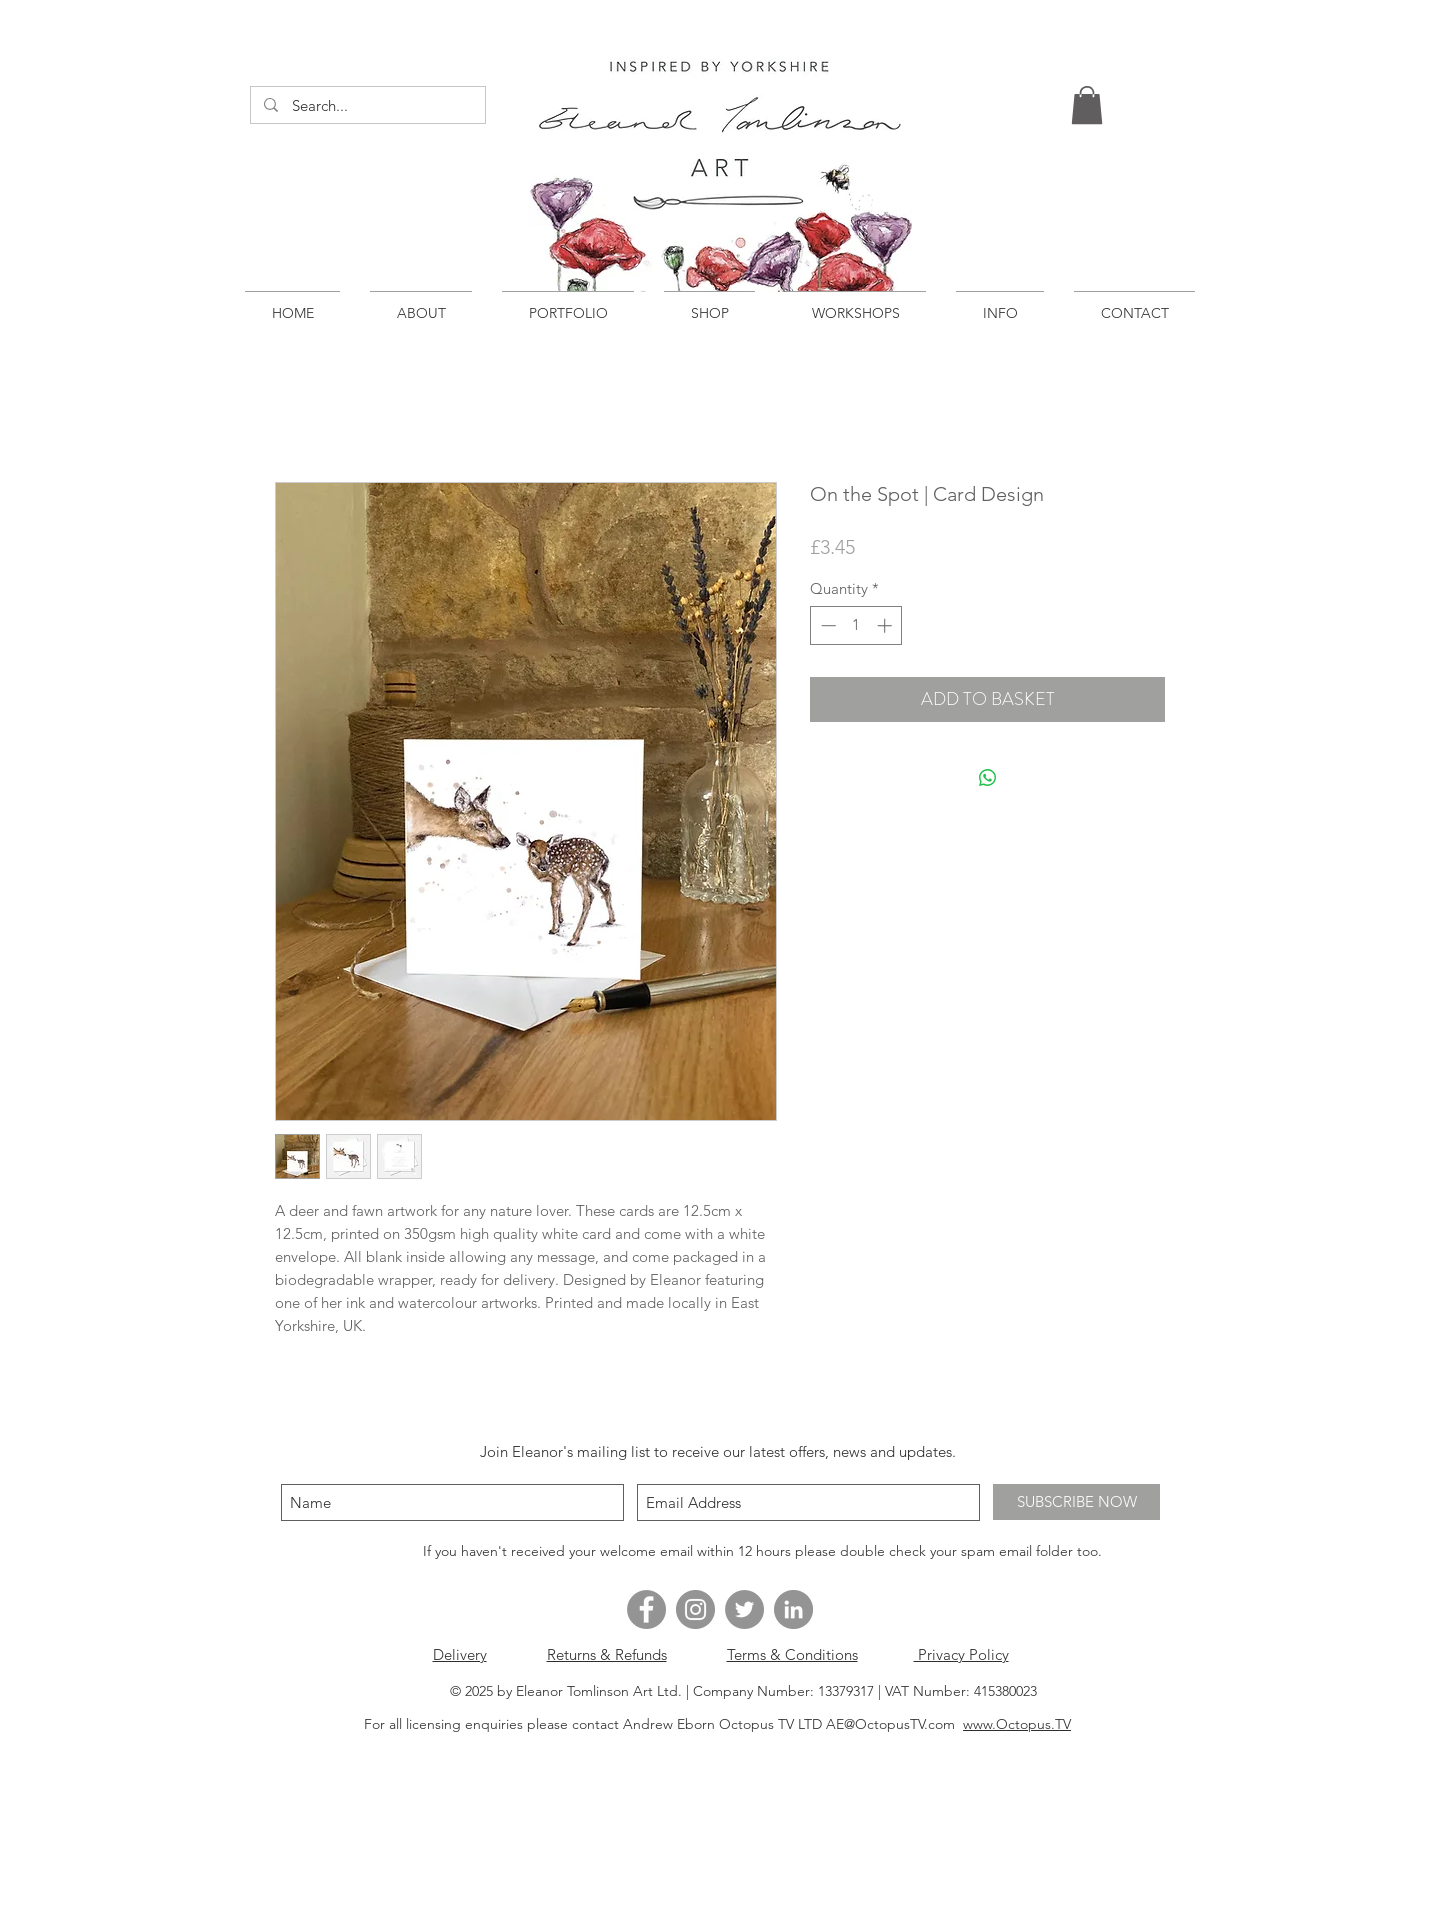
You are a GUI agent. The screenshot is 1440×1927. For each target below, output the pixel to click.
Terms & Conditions (792, 1654)
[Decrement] (826, 625)
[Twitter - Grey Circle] (744, 1609)
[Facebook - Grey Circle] (646, 1609)
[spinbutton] (856, 625)
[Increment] (886, 625)
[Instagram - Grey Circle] (695, 1609)
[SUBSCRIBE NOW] (1076, 1502)
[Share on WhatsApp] (988, 778)
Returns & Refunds (607, 1654)
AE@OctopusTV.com (890, 1724)
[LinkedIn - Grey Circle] (793, 1609)
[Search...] (367, 105)
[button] (1087, 105)
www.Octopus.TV (1017, 1724)
